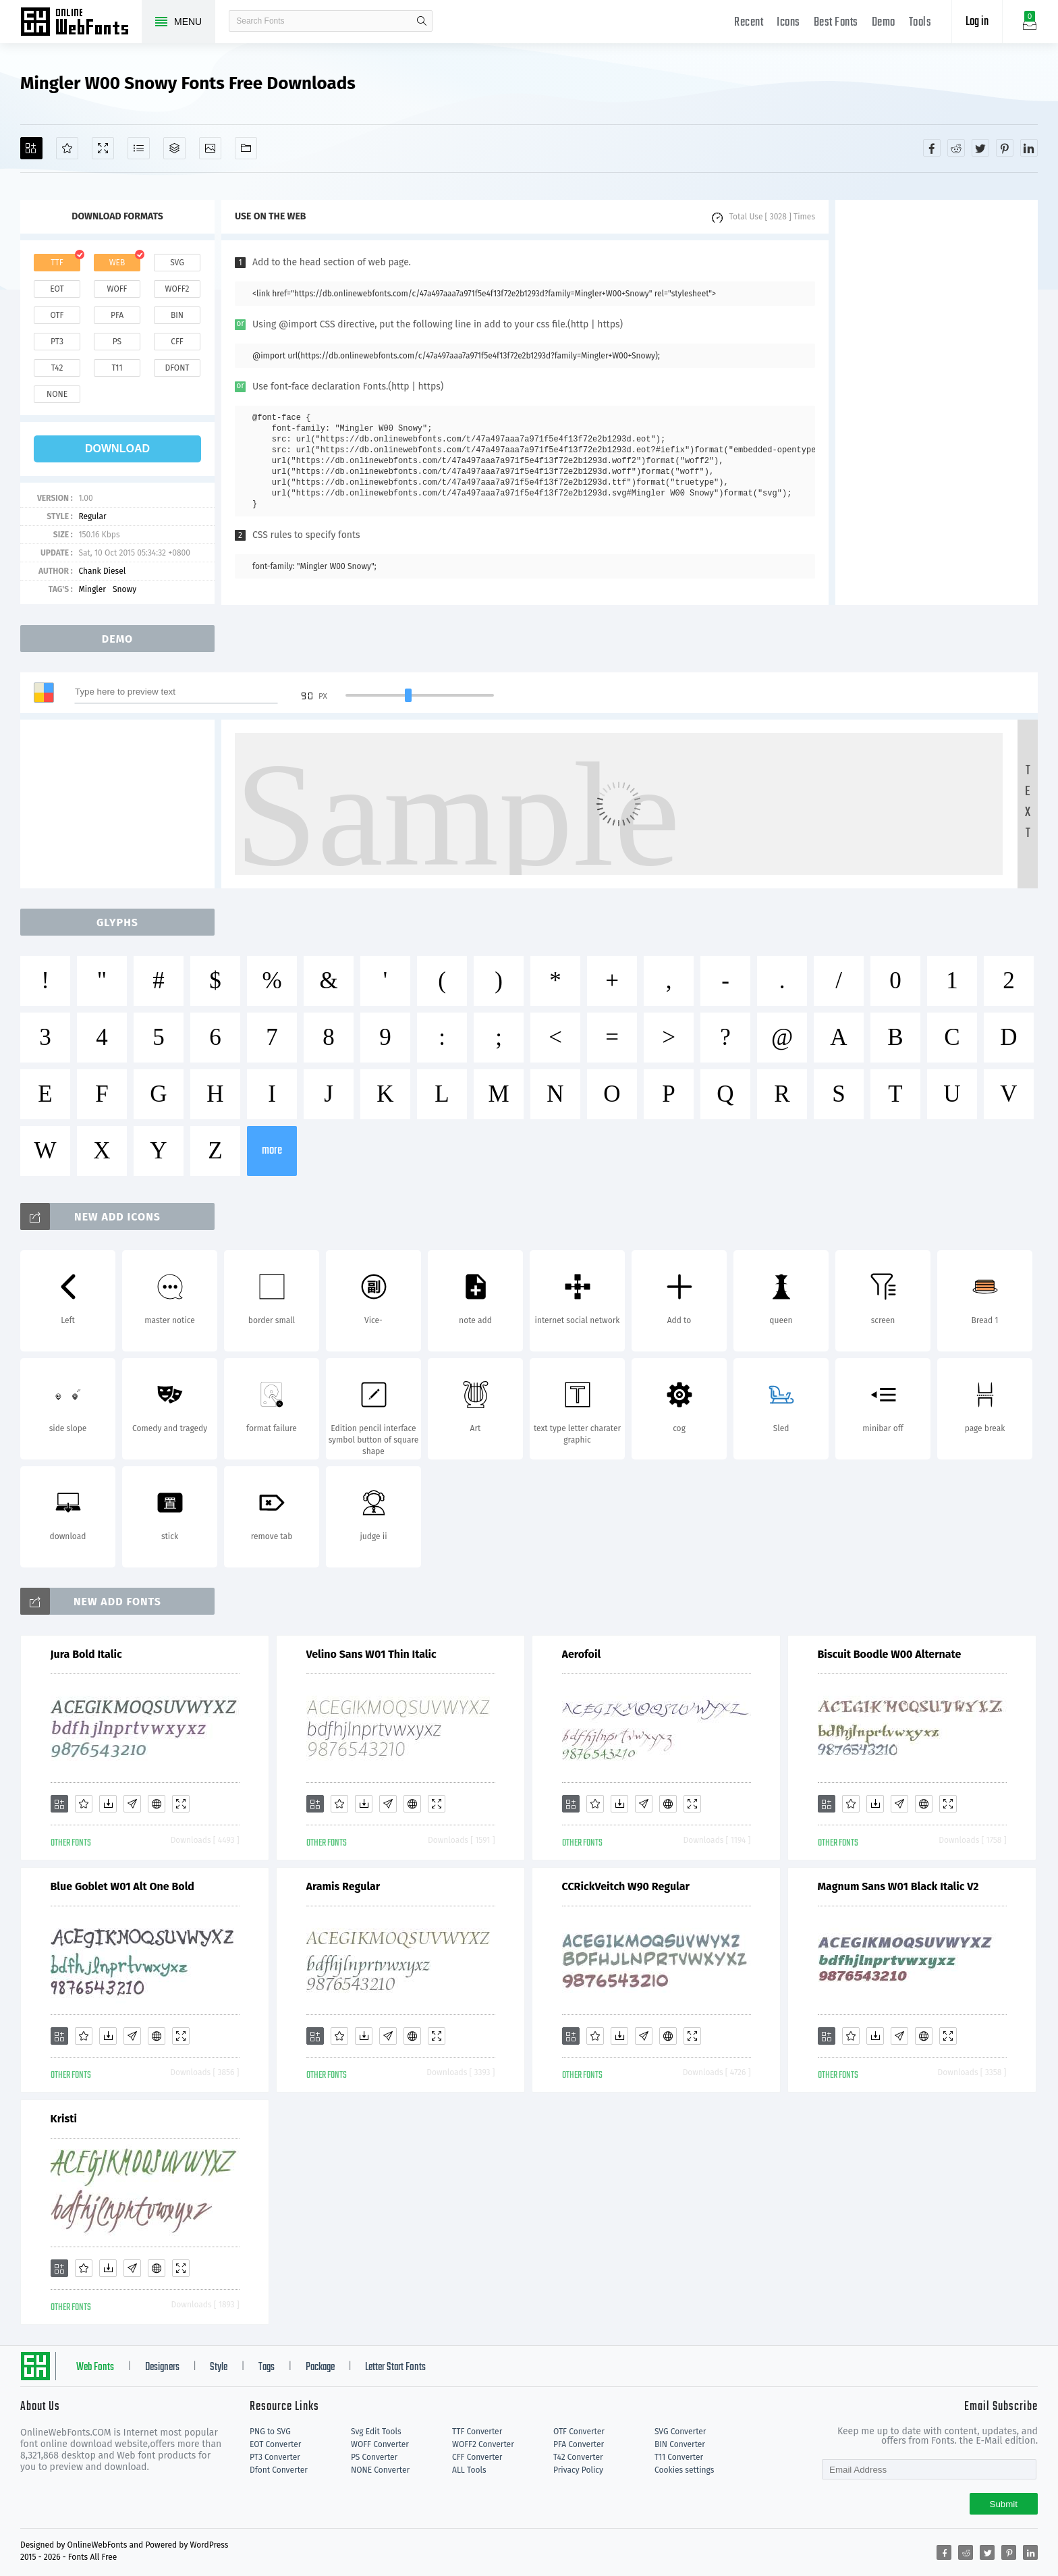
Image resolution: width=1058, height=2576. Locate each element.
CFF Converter (477, 2457)
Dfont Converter (279, 2470)
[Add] (31, 148)
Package (320, 2367)
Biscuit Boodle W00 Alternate (890, 1654)
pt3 (57, 341)
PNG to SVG (270, 2431)
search (422, 21)
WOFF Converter (380, 2444)
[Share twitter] (980, 148)
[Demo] (103, 148)
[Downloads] (108, 1804)
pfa (117, 315)
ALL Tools (469, 2470)
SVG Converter (680, 2431)
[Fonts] (246, 148)
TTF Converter (477, 2431)
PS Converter (374, 2457)
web (117, 262)
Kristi (64, 2118)
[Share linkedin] (1029, 148)
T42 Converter (578, 2457)
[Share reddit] (956, 148)
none (57, 394)
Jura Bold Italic (86, 1654)
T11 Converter (679, 2457)
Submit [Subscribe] (1004, 2504)
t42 (57, 368)
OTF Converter (579, 2431)
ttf (57, 262)
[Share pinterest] (1004, 148)
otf (57, 315)
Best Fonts (836, 22)
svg (177, 262)
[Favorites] (67, 148)
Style (218, 2367)
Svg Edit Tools (376, 2431)
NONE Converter (380, 2470)
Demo (883, 22)
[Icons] (210, 148)
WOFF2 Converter (483, 2444)
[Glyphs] (139, 148)
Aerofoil (581, 1654)
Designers (162, 2367)
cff (177, 341)
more (272, 1150)
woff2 (177, 289)
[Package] (174, 148)
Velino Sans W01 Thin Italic (371, 1654)
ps (117, 341)
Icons (788, 22)
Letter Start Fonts (395, 2367)
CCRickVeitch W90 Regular (626, 1886)
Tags (266, 2367)
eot (56, 289)
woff (117, 289)
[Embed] (156, 1804)
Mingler (92, 589)
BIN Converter (680, 2444)
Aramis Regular (343, 1886)
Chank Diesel (102, 571)
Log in (977, 22)
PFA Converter (578, 2444)
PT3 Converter (275, 2457)
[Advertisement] (936, 402)
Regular (92, 516)
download (117, 448)
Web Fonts (95, 2367)
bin (177, 315)
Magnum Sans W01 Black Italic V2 (898, 1886)
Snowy (124, 589)
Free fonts (81, 23)
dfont (177, 368)
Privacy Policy (578, 2470)
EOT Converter (275, 2444)
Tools (920, 22)
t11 (116, 368)
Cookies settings (684, 2470)
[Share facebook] (932, 148)
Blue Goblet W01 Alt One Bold (122, 1886)
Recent (748, 22)
